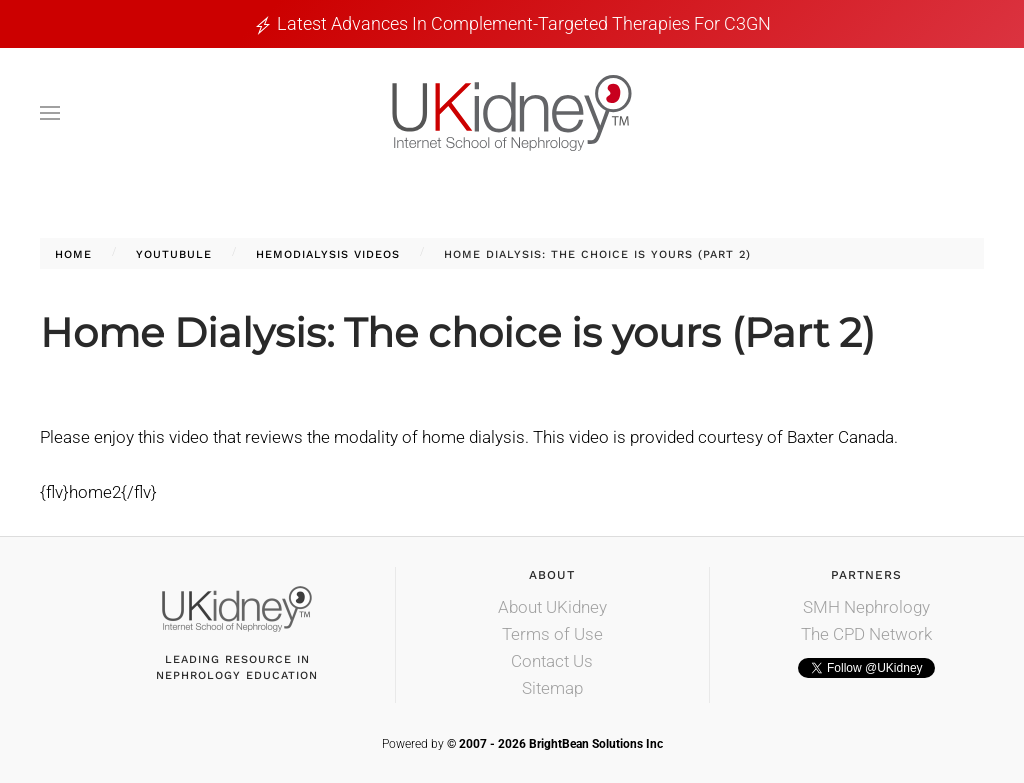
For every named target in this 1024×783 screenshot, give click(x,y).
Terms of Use (552, 634)
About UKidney (552, 607)
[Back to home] (512, 113)
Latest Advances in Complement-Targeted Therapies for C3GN (524, 23)
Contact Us (552, 661)
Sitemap (552, 688)
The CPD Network (866, 634)
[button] (50, 113)
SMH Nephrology (866, 607)
